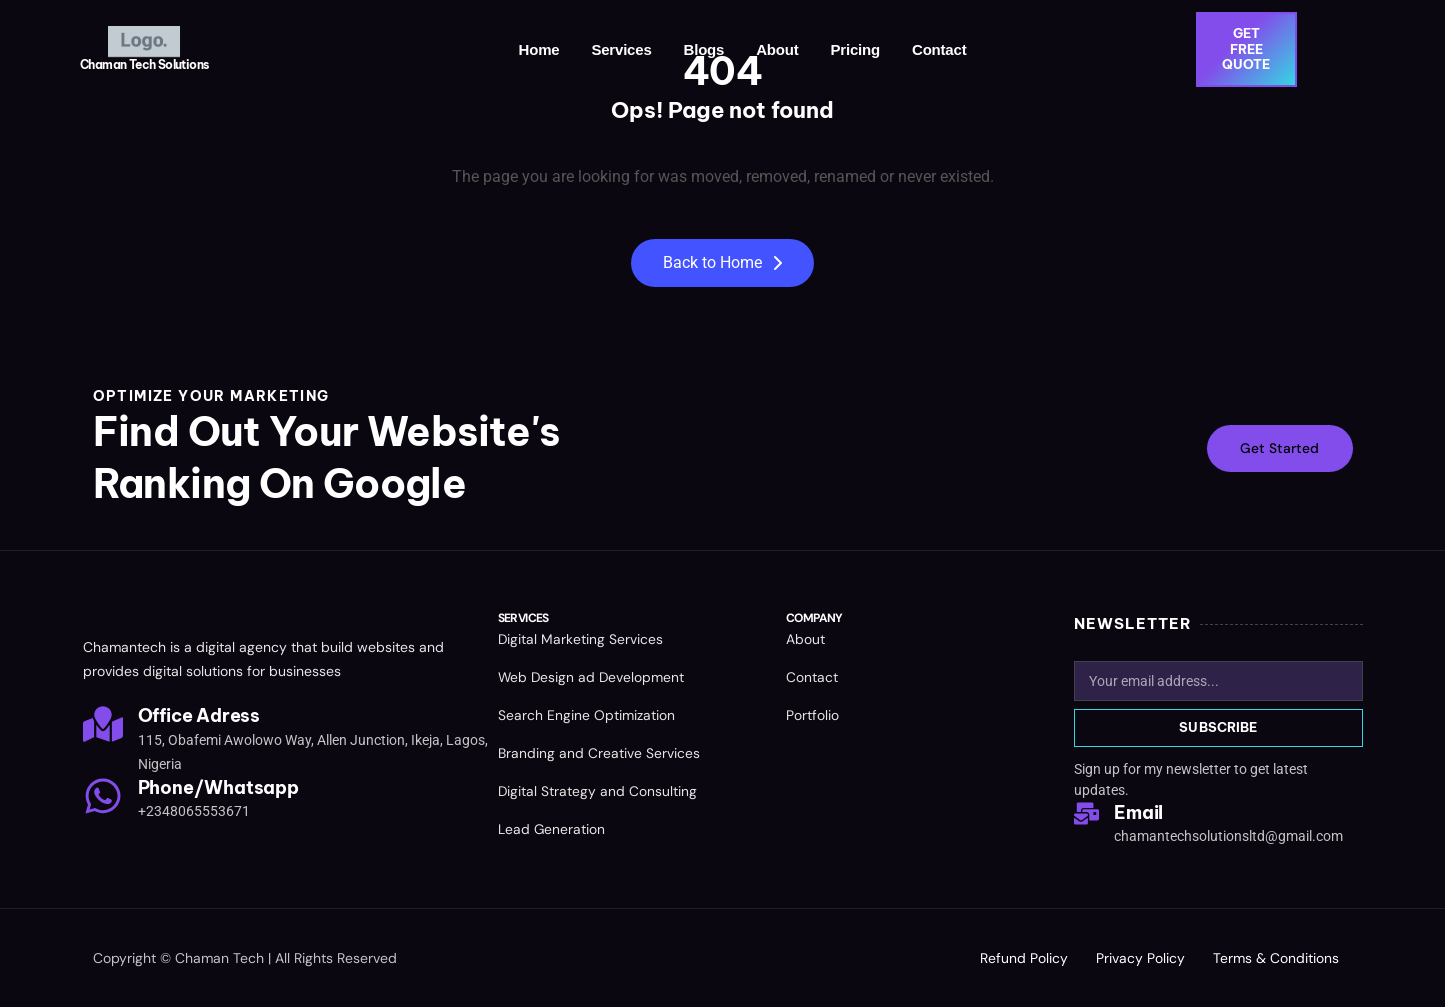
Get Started (1278, 449)
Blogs (704, 49)
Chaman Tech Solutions (144, 64)
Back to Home (722, 262)
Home (539, 49)
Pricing (855, 49)
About (777, 49)
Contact (939, 49)
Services (621, 49)
